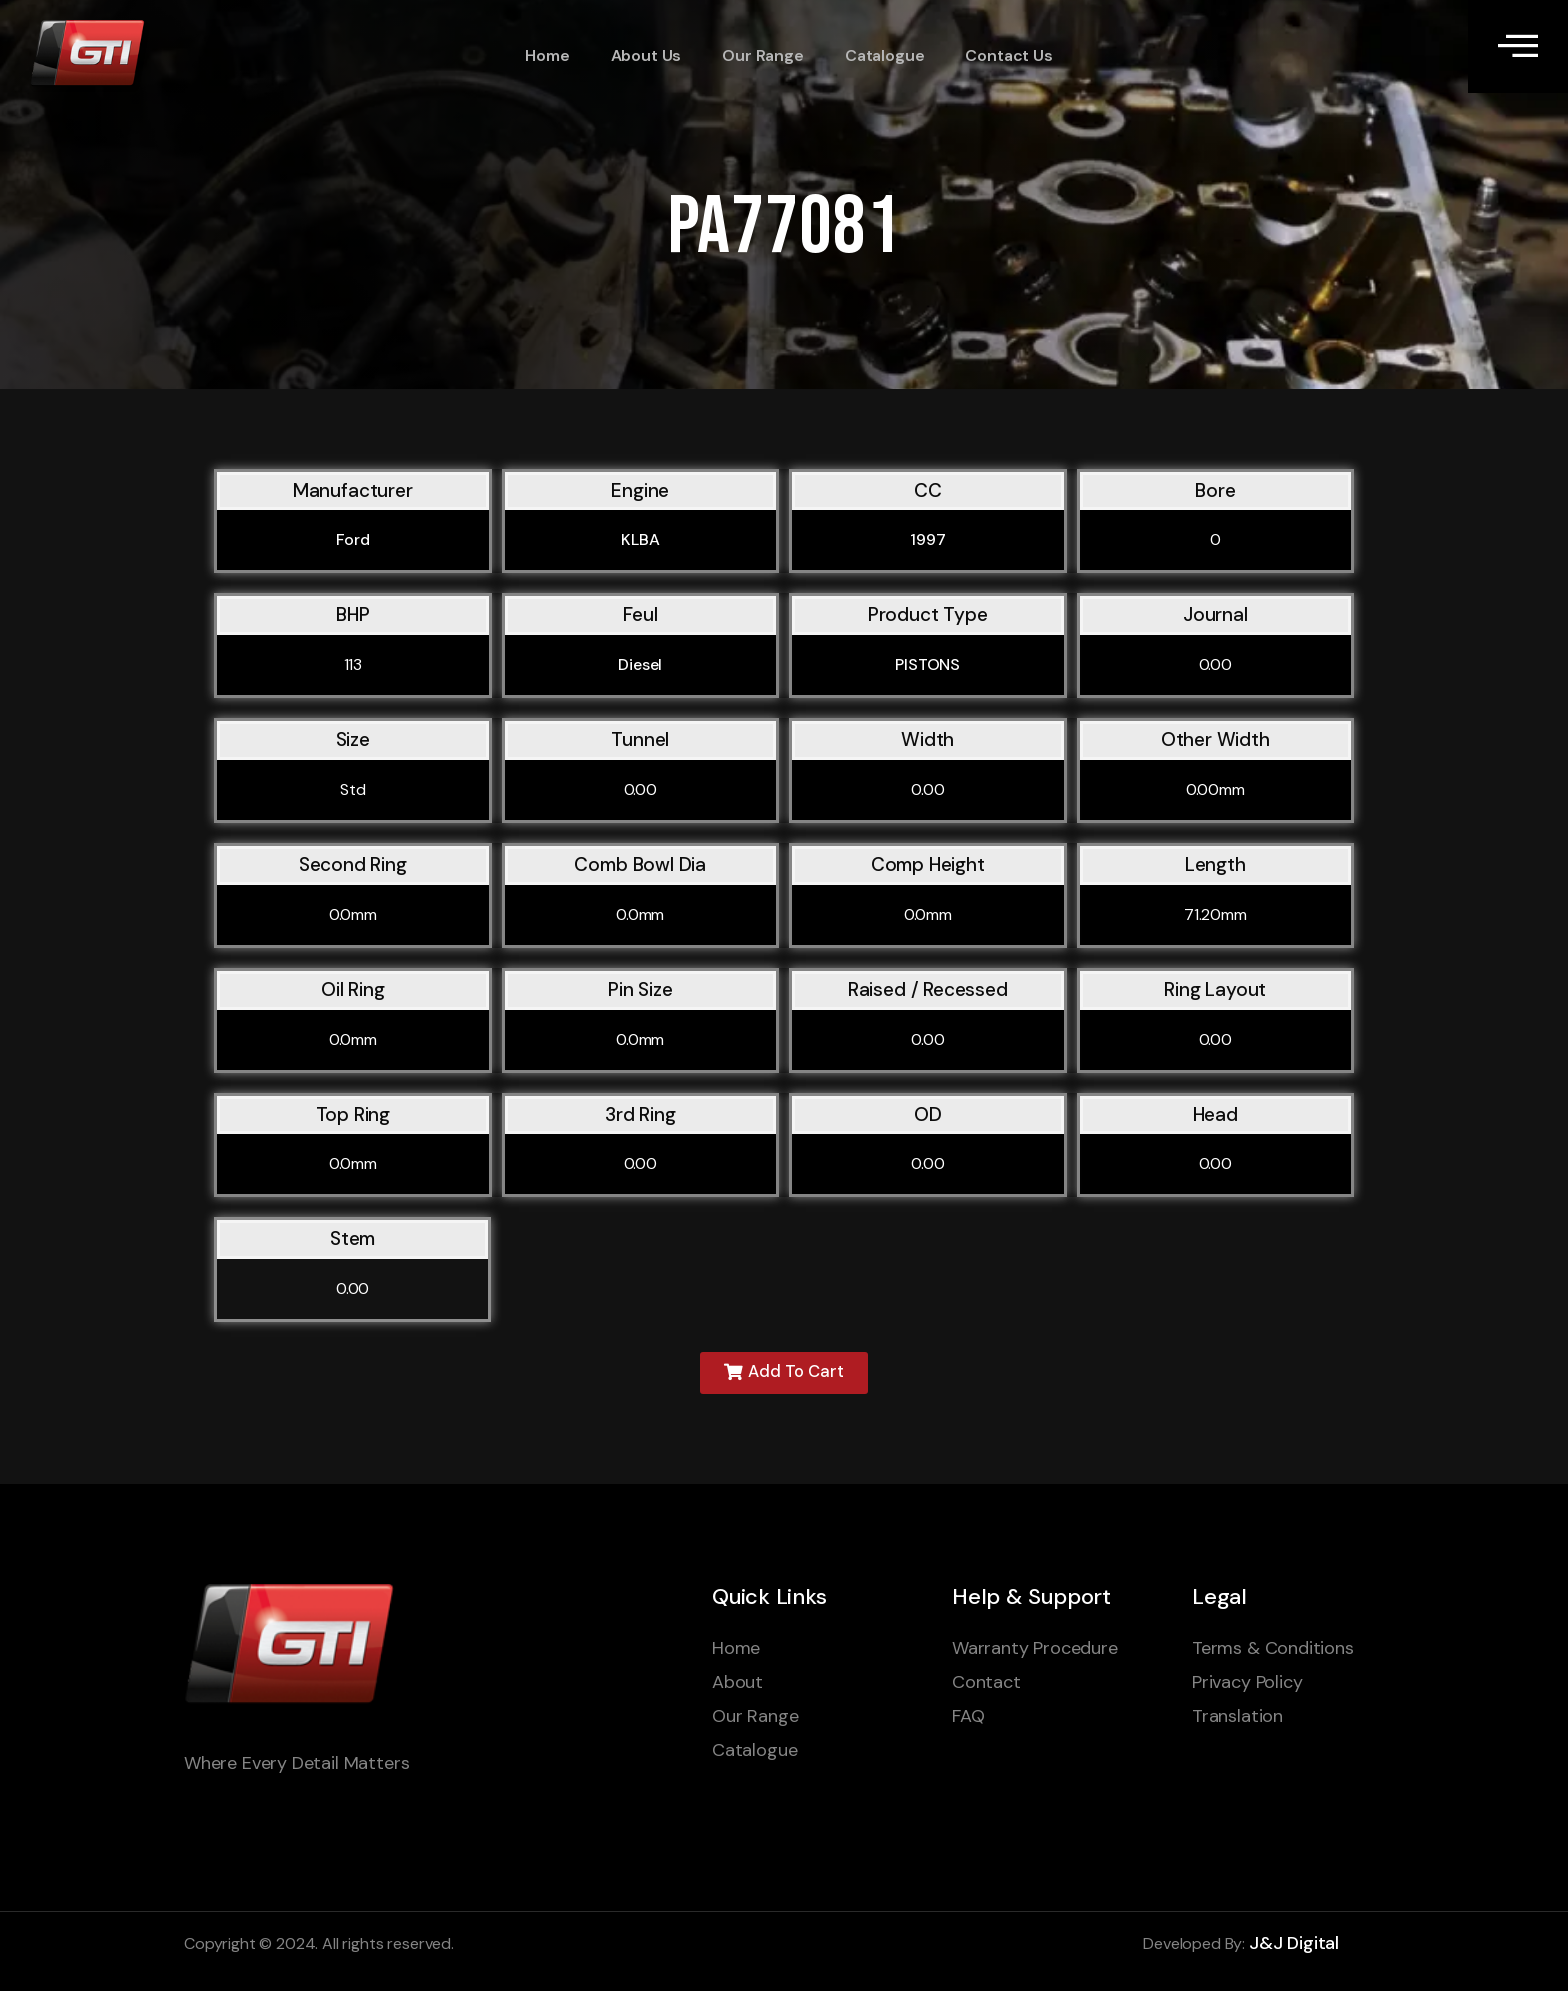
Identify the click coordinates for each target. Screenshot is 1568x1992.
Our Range (757, 55)
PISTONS (927, 664)
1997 (927, 539)
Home (545, 55)
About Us (642, 55)
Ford (353, 539)
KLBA (640, 539)
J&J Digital (1294, 1945)
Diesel (640, 664)
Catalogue (878, 55)
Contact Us (1001, 55)
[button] (784, 1373)
